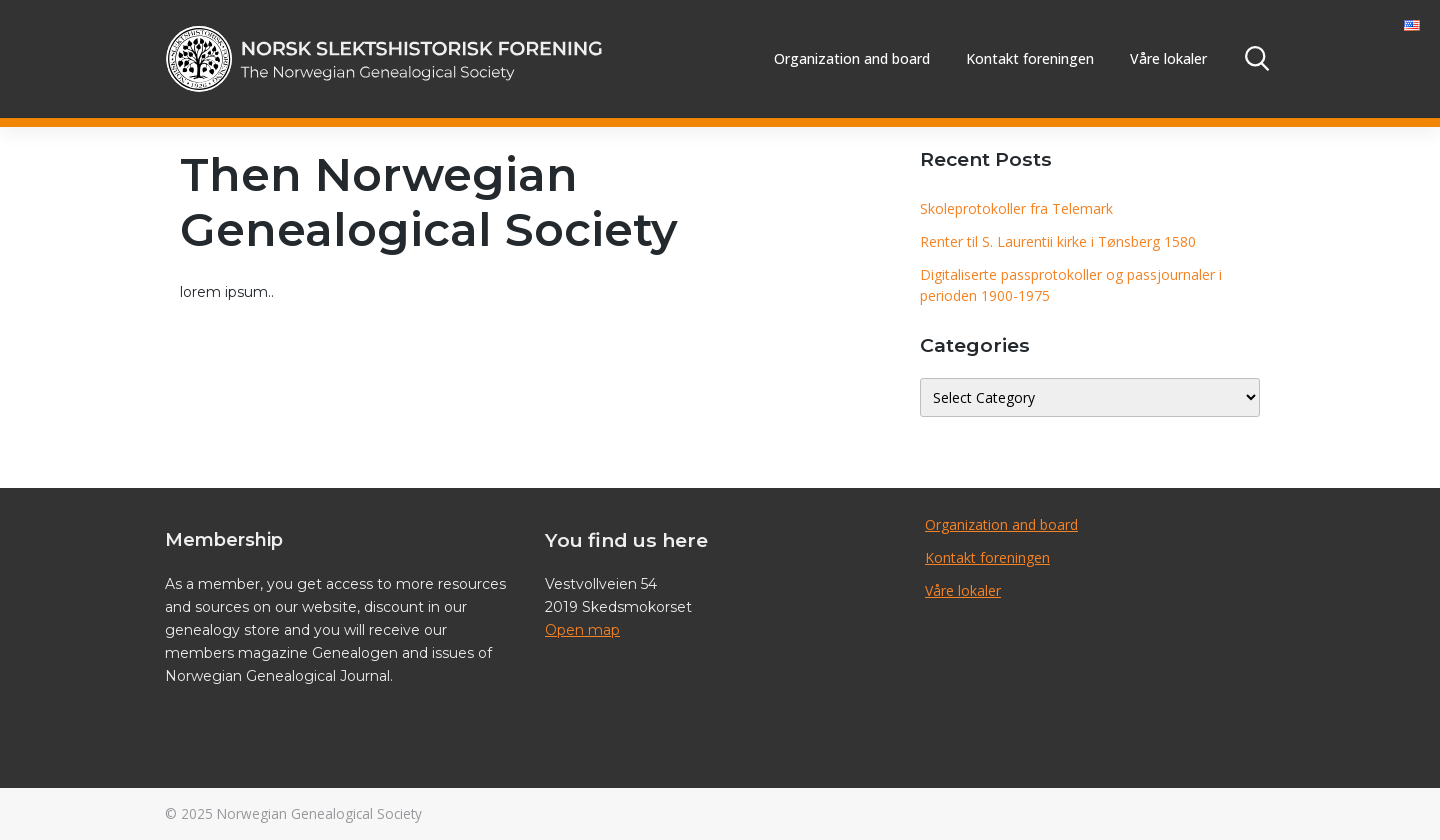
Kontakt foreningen (1030, 58)
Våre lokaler (1168, 58)
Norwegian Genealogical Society (319, 813)
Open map (582, 630)
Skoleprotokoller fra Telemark (1016, 208)
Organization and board (852, 58)
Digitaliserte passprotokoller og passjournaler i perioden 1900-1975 (1071, 285)
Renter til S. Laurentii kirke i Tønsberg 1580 (1058, 241)
